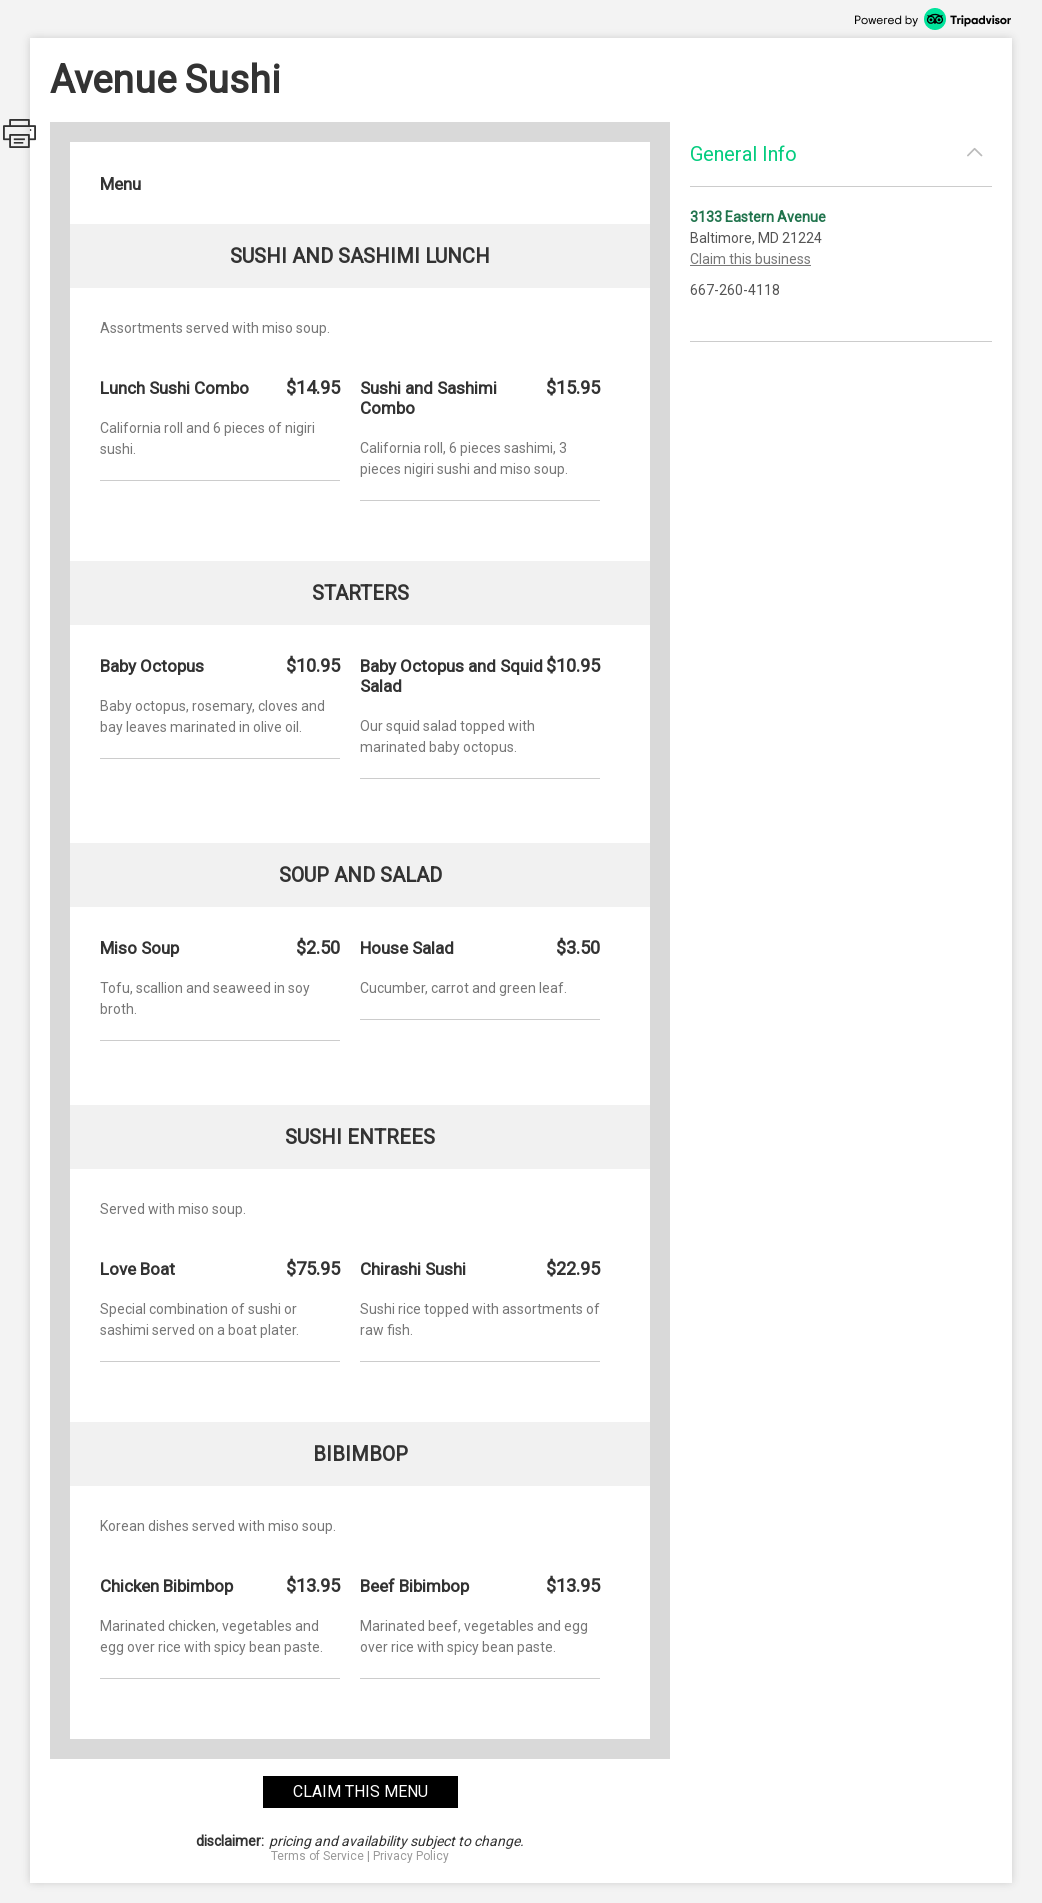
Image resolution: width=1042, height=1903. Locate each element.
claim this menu (360, 1791)
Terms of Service (317, 1856)
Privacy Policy (411, 1856)
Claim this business (750, 259)
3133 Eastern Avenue (758, 217)
